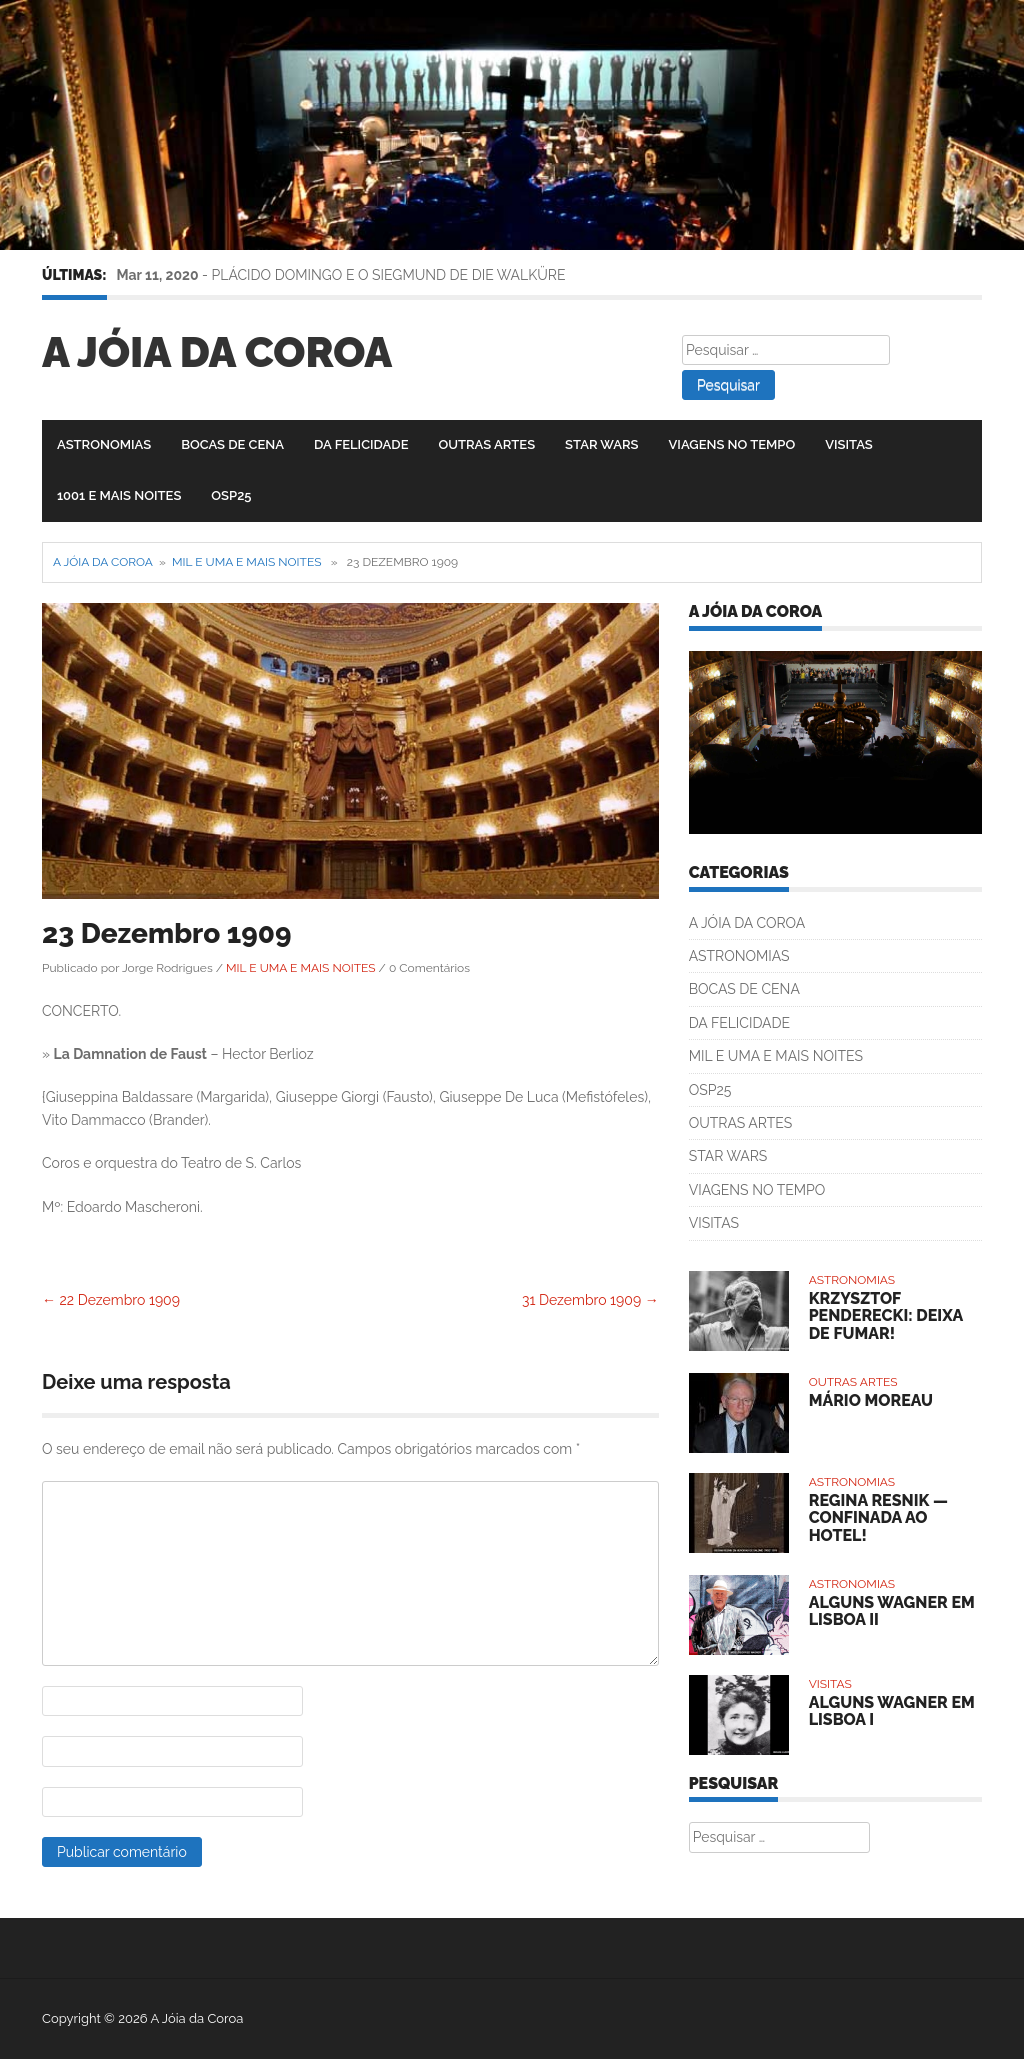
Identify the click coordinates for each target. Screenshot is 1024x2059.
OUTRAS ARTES (486, 444)
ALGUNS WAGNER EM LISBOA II (892, 1611)
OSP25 (231, 495)
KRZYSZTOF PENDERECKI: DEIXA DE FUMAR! (886, 1316)
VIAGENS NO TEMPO (732, 444)
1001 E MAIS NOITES (119, 495)
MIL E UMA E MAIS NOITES (246, 562)
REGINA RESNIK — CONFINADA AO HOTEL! (878, 1518)
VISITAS (849, 444)
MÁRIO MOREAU (871, 1400)
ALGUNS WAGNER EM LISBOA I (892, 1711)
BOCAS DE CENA (232, 444)
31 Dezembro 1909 (590, 1300)
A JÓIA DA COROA (747, 923)
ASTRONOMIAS (104, 444)
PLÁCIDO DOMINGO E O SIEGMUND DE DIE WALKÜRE (389, 275)
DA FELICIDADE (361, 444)
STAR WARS (601, 444)
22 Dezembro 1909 (111, 1300)
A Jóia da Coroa (217, 352)
